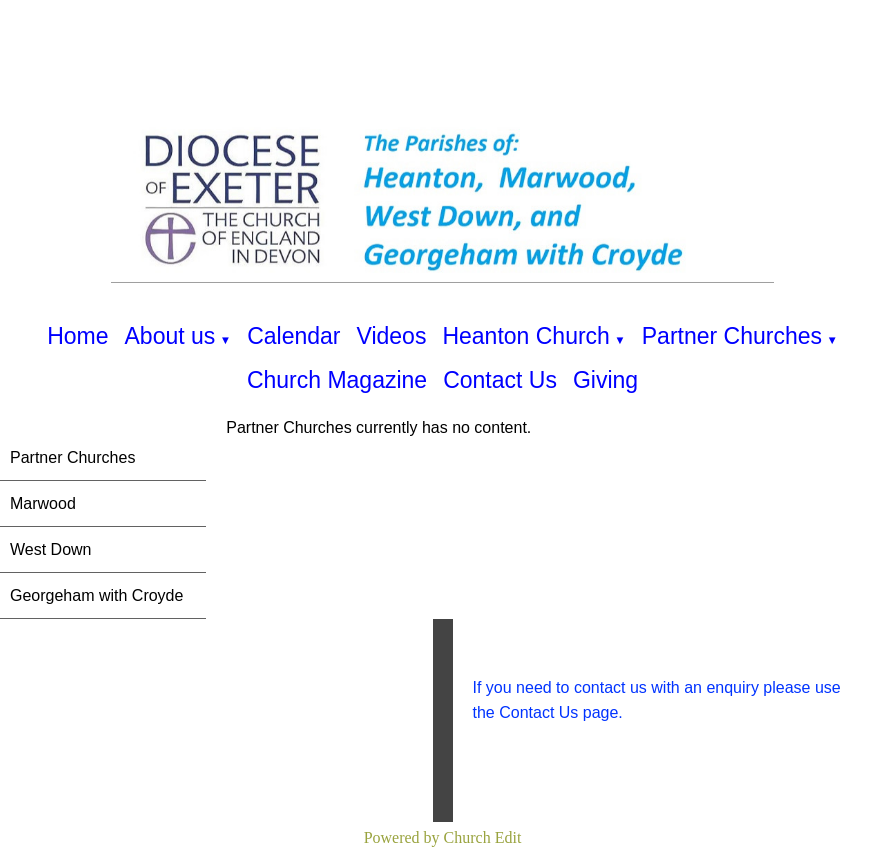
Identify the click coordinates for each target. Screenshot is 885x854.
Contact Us (500, 380)
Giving (605, 380)
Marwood (43, 503)
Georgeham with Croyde (96, 595)
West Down (51, 549)
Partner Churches (732, 336)
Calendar (293, 336)
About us (170, 336)
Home (77, 336)
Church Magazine (337, 380)
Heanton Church (526, 336)
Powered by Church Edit (443, 837)
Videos (391, 336)
